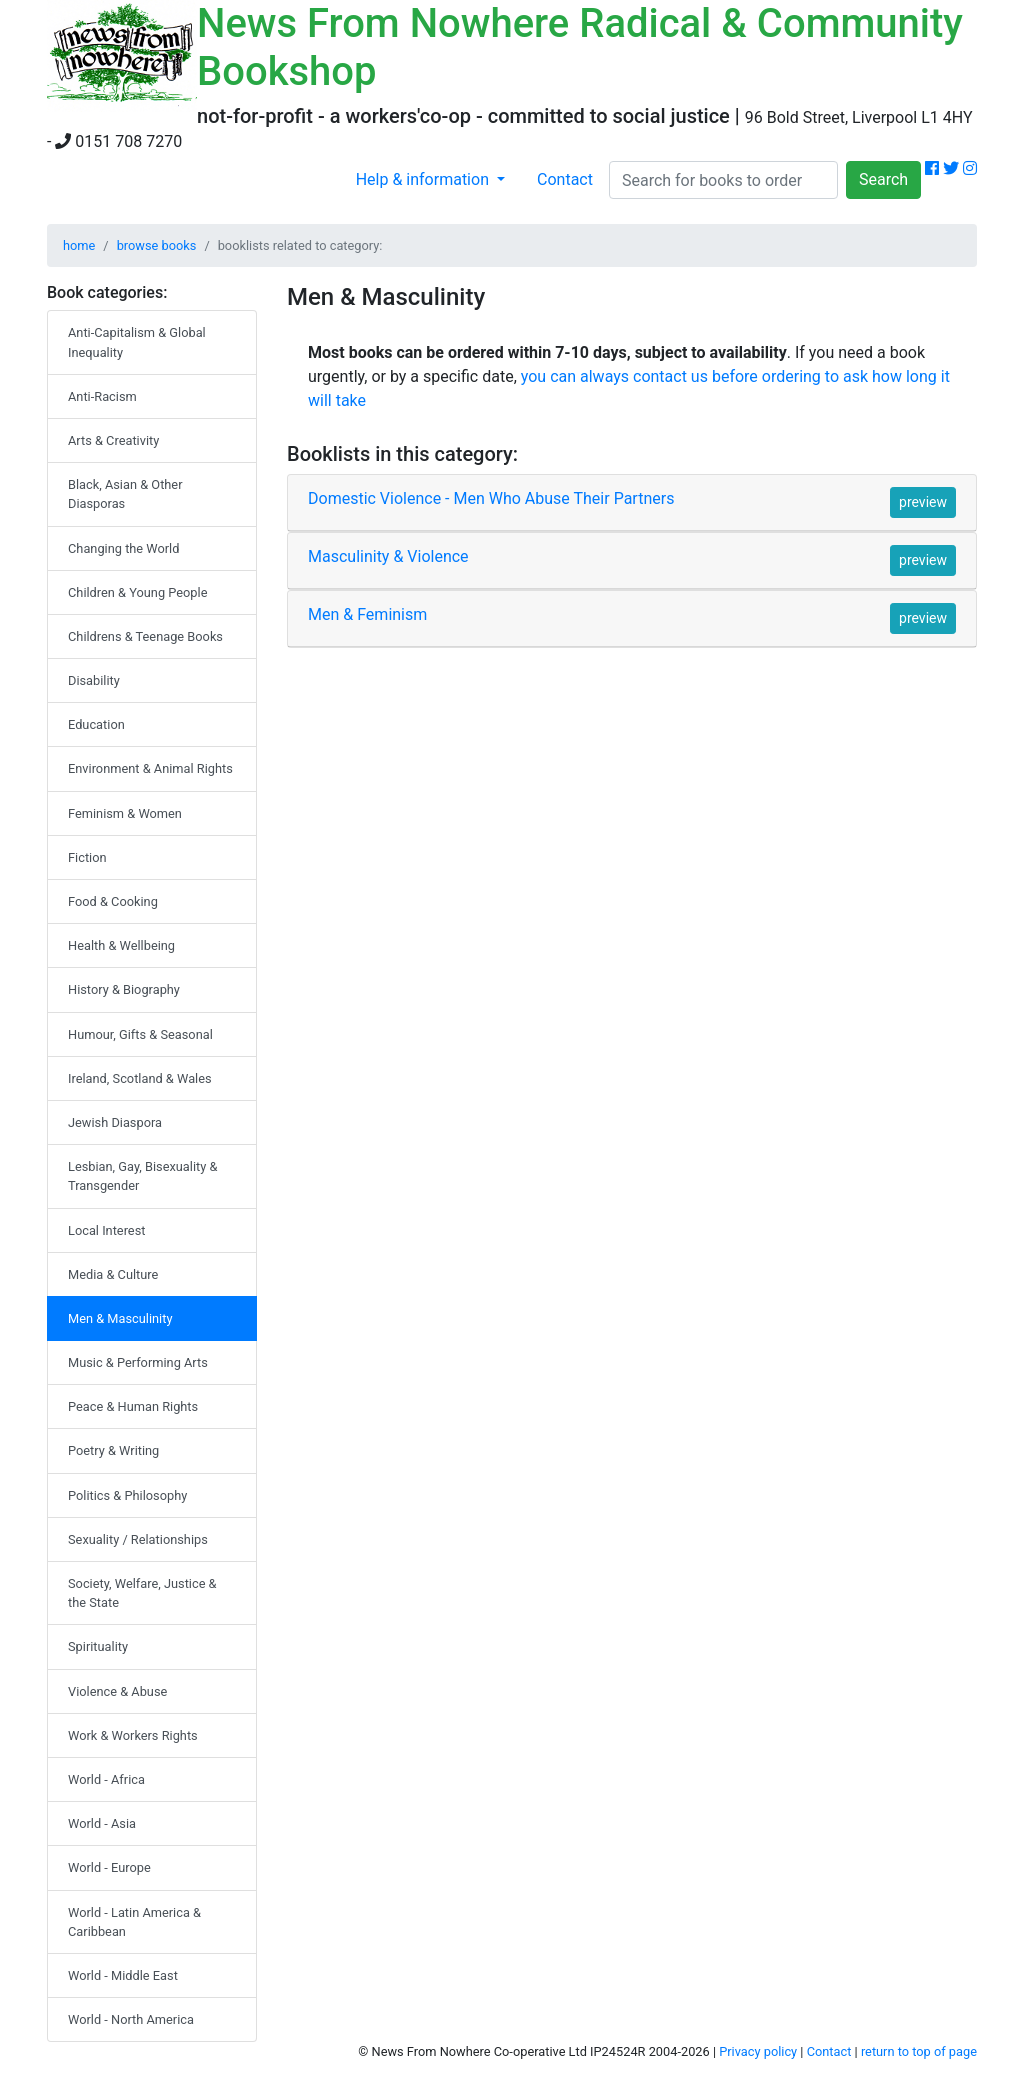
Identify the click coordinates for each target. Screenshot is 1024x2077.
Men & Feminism (367, 614)
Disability (94, 680)
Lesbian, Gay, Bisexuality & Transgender (142, 1176)
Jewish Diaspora (115, 1122)
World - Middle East (123, 1975)
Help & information (424, 179)
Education (96, 724)
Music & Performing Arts (138, 1362)
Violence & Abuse (117, 1691)
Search (883, 179)
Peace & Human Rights (133, 1406)
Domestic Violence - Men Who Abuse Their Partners (491, 498)
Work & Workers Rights (133, 1735)
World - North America (131, 2019)
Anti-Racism (102, 396)
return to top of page (919, 2051)
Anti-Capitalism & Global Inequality (137, 342)
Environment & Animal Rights (150, 768)
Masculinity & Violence (388, 556)
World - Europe (109, 1867)
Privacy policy (758, 2051)
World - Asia (102, 1823)
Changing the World (123, 548)
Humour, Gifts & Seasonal (140, 1034)
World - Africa (106, 1779)
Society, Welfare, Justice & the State (142, 1593)
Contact (565, 179)
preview (923, 502)
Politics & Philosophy (127, 1495)
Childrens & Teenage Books (145, 636)
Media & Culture (113, 1274)
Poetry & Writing (113, 1450)
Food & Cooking (113, 901)
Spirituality (98, 1646)
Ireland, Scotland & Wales (140, 1078)
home (79, 245)
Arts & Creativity (113, 440)
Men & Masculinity (120, 1318)
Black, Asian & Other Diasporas (125, 494)
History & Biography (124, 989)
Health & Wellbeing (121, 945)
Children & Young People (137, 592)
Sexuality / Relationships (138, 1539)
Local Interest (106, 1230)
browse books (157, 245)
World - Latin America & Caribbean (134, 1922)
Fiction (87, 857)
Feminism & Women (125, 813)
